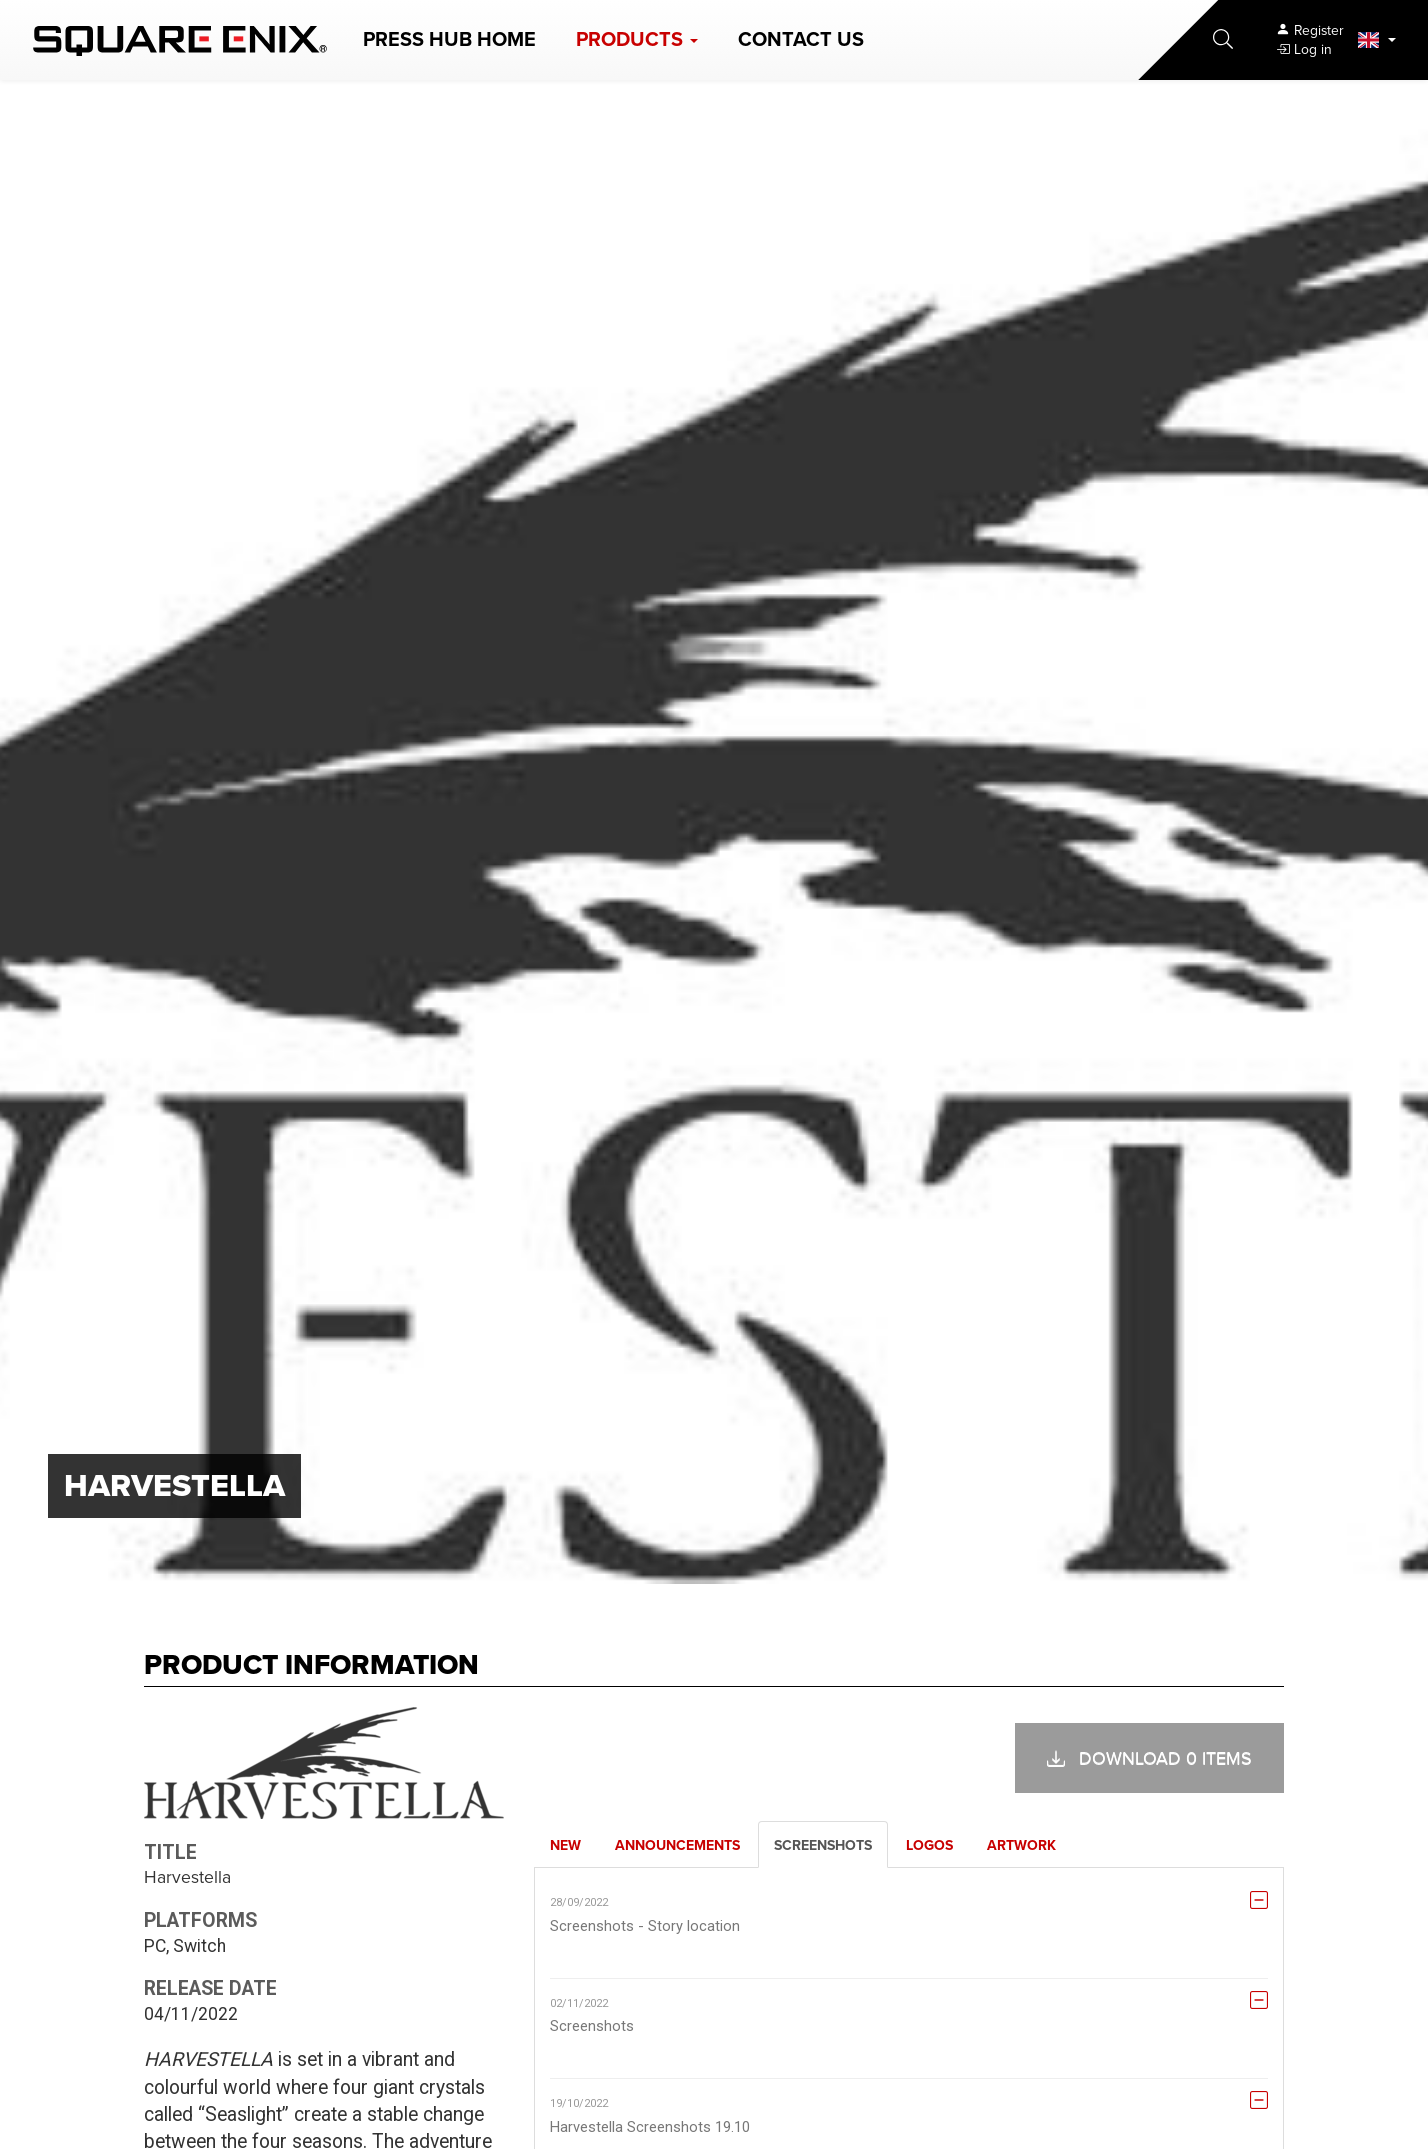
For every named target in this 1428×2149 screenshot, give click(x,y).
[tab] (565, 1844)
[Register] (1309, 30)
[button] (637, 40)
